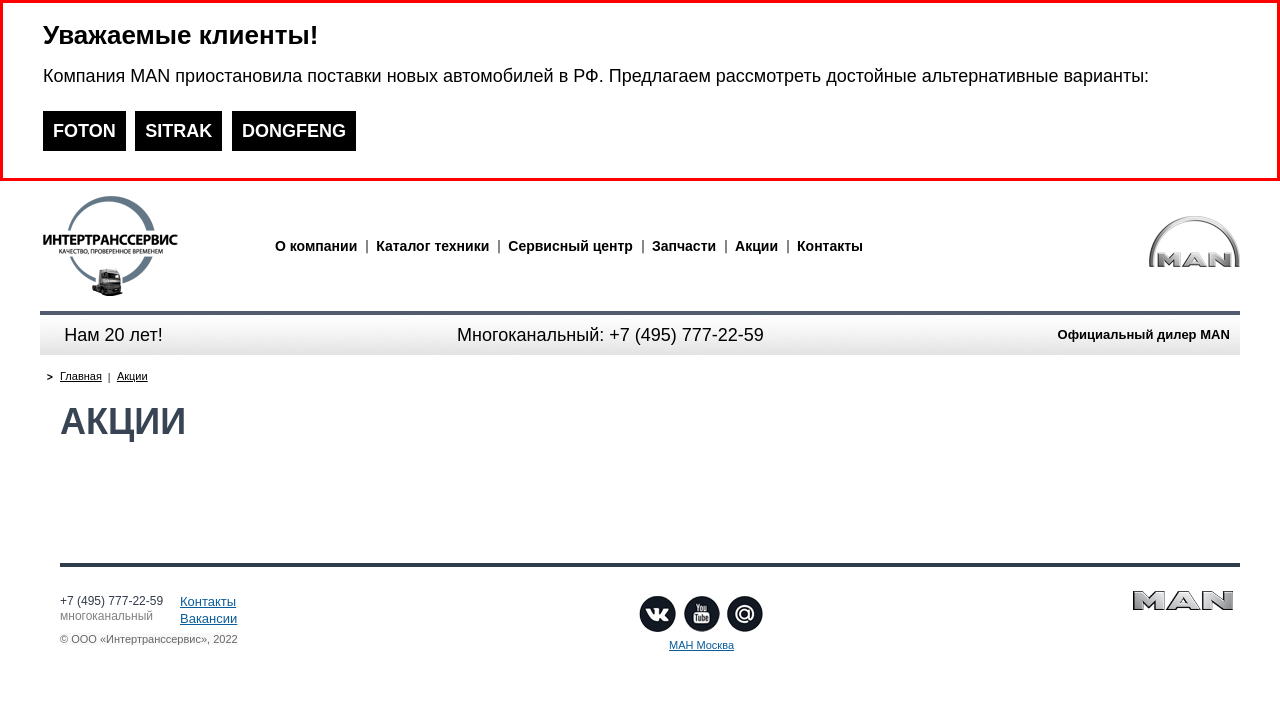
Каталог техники (432, 246)
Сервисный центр (570, 246)
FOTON (84, 131)
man (145, 246)
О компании (316, 246)
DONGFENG (294, 131)
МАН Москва (701, 645)
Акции (756, 246)
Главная (81, 376)
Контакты (830, 246)
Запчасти (684, 246)
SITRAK (178, 131)
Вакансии (208, 618)
